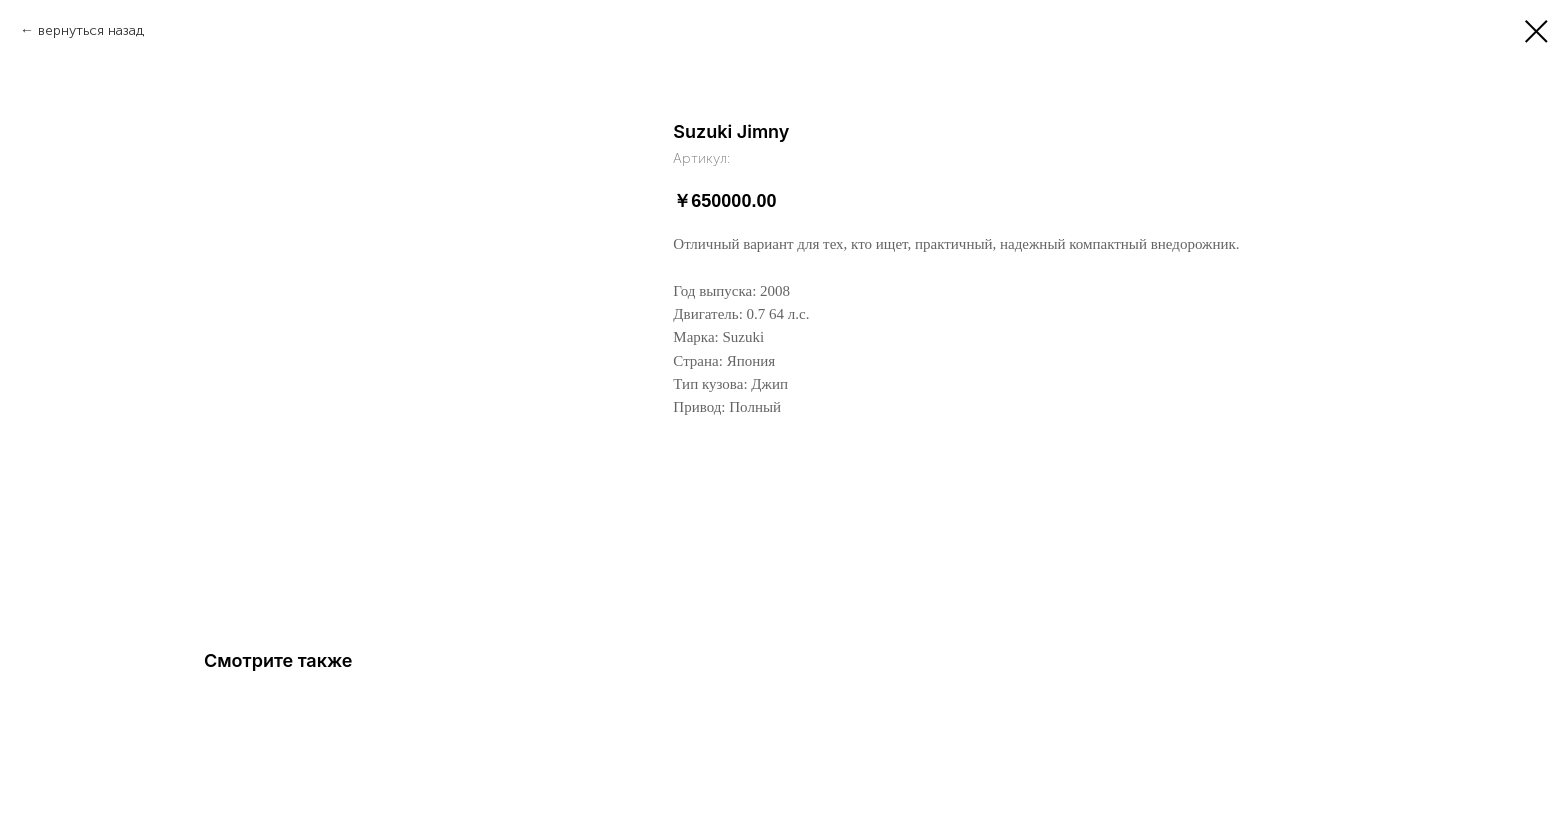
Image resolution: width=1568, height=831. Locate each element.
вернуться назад (91, 30)
